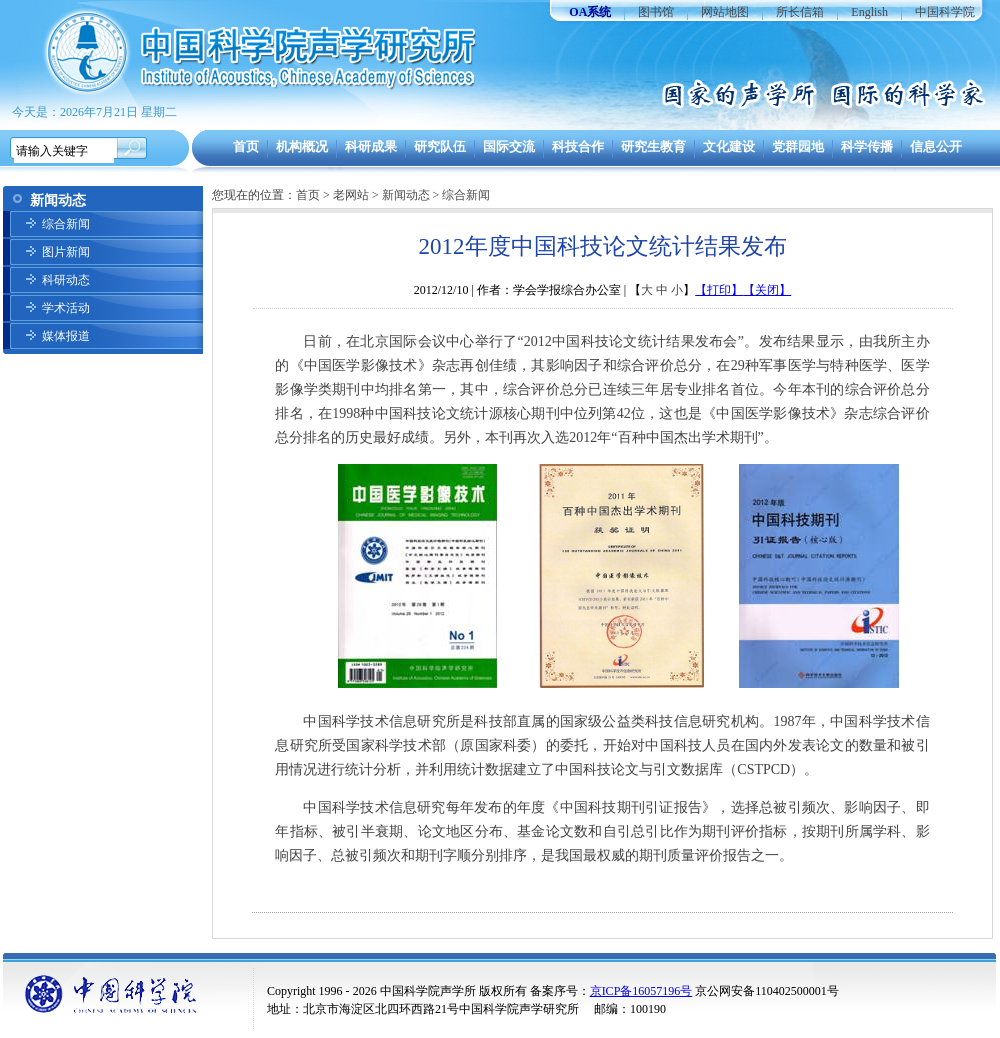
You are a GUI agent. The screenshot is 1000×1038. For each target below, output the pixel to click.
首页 (246, 146)
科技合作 (578, 146)
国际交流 (509, 146)
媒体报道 (66, 336)
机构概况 (302, 146)
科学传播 (867, 146)
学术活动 (66, 308)
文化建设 (729, 146)
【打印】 (719, 290)
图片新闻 (66, 252)
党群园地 (798, 146)
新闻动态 (406, 195)
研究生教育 (653, 146)
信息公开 (936, 146)
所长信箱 (800, 12)
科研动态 (66, 280)
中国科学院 (945, 12)
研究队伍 (440, 146)
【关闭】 (767, 290)
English (869, 12)
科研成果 (371, 146)
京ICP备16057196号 (641, 991)
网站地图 (725, 12)
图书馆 (656, 12)
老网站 (351, 195)
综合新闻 (66, 224)
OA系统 (590, 12)
